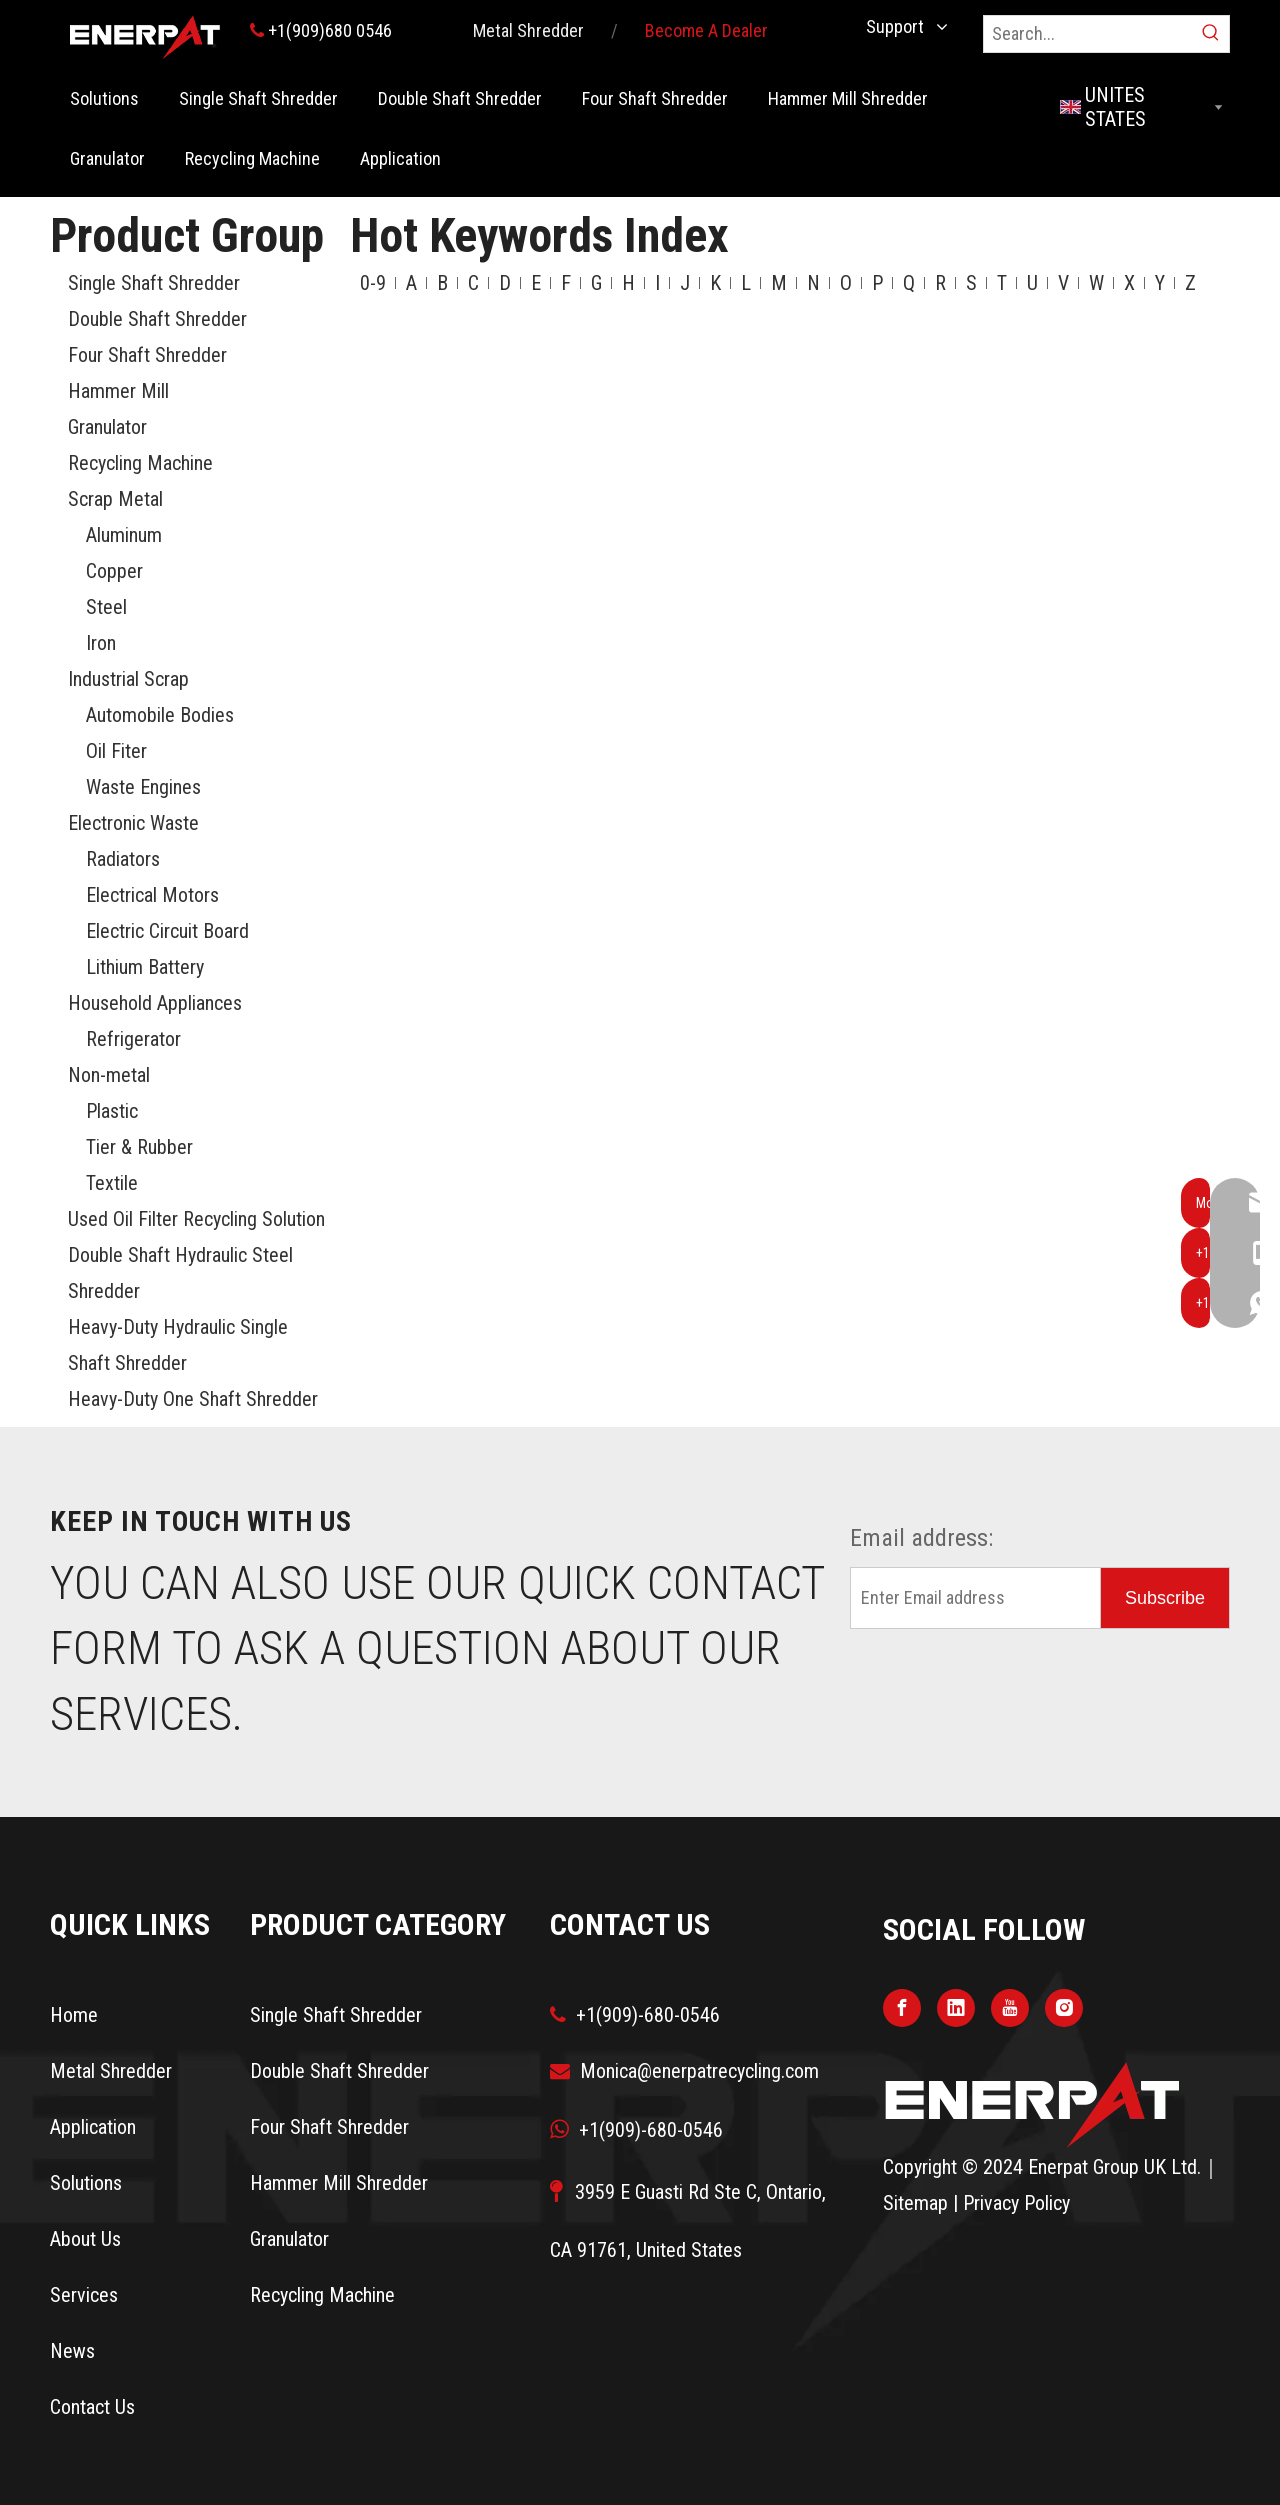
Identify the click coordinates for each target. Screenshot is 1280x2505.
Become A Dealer (706, 30)
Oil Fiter (116, 751)
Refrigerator (133, 1039)
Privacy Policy (1016, 2203)
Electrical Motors (152, 895)
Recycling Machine (140, 463)
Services (84, 2295)
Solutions (86, 2183)
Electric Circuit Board (167, 931)
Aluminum (124, 535)
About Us (85, 2239)
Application (93, 2127)
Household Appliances (155, 1003)
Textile (112, 1183)
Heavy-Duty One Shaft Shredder (193, 1399)
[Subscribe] (1165, 1598)
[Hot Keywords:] (1211, 34)
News (72, 2351)
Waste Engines (143, 787)
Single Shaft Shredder (154, 283)
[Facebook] (902, 2007)
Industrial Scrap (128, 679)
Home (74, 2015)
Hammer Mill (118, 391)
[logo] (1033, 2104)
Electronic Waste (133, 823)
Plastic (112, 1111)
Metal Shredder (528, 30)
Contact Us (92, 2407)
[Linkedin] (956, 2007)
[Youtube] (1010, 2007)
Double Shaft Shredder (157, 319)
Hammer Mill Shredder (339, 2183)
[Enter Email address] (971, 1598)
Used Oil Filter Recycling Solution (196, 1219)
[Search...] (1088, 34)
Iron (101, 643)
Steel (106, 607)
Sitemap (915, 2203)
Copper (114, 571)
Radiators (123, 859)
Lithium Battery (145, 967)
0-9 (373, 283)
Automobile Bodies (160, 715)
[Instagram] (1064, 2007)
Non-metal (109, 1075)
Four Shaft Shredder (147, 355)
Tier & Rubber (139, 1147)
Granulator (107, 427)
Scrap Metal (115, 499)
